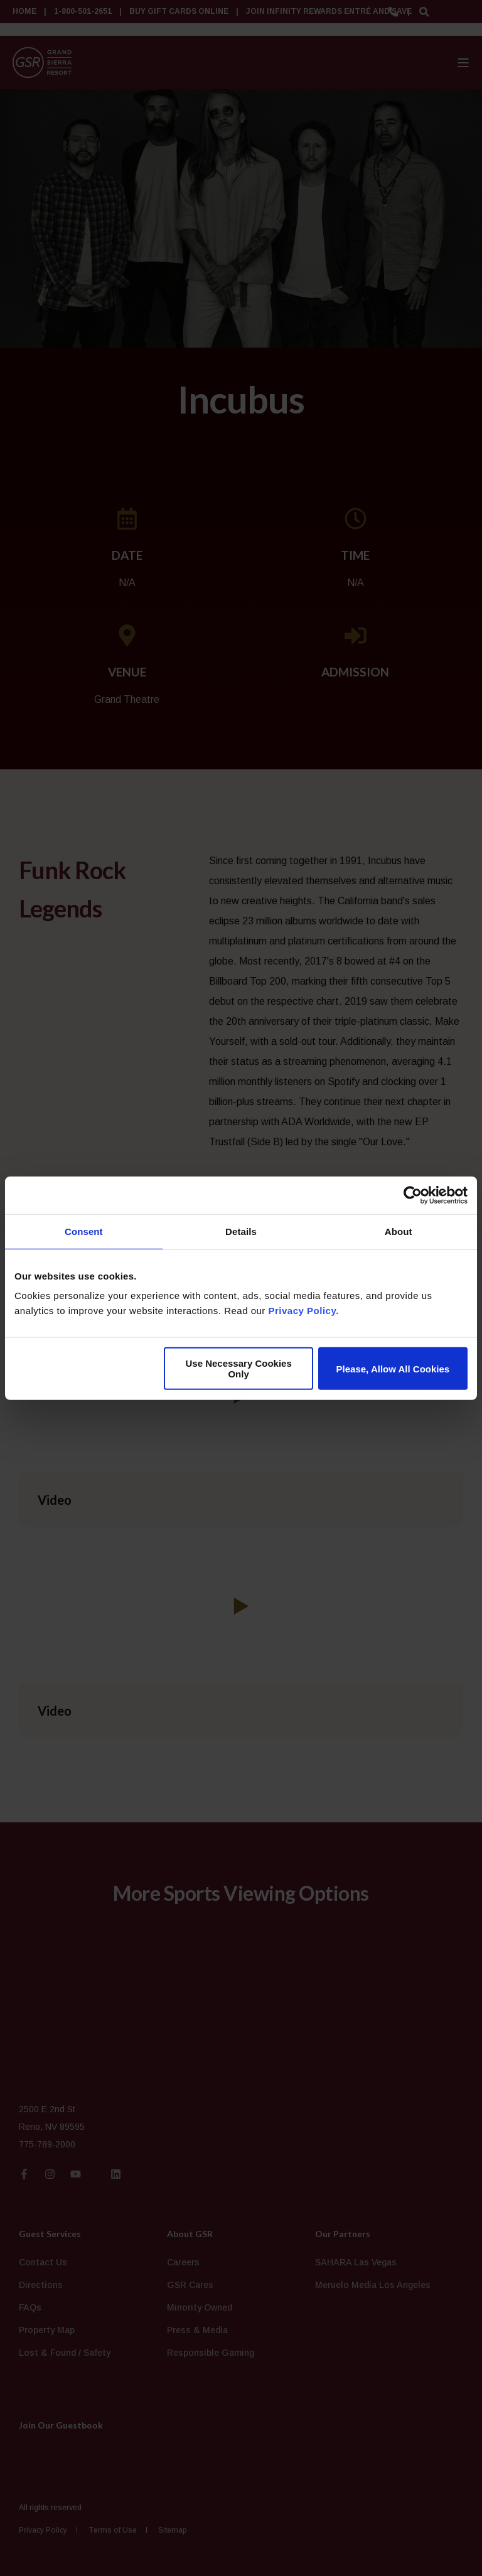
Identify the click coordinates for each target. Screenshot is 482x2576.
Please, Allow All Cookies (393, 1368)
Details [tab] (241, 1231)
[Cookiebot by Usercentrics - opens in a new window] (413, 1194)
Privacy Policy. (304, 1310)
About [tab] (398, 1231)
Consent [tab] (84, 1231)
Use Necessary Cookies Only (238, 1368)
